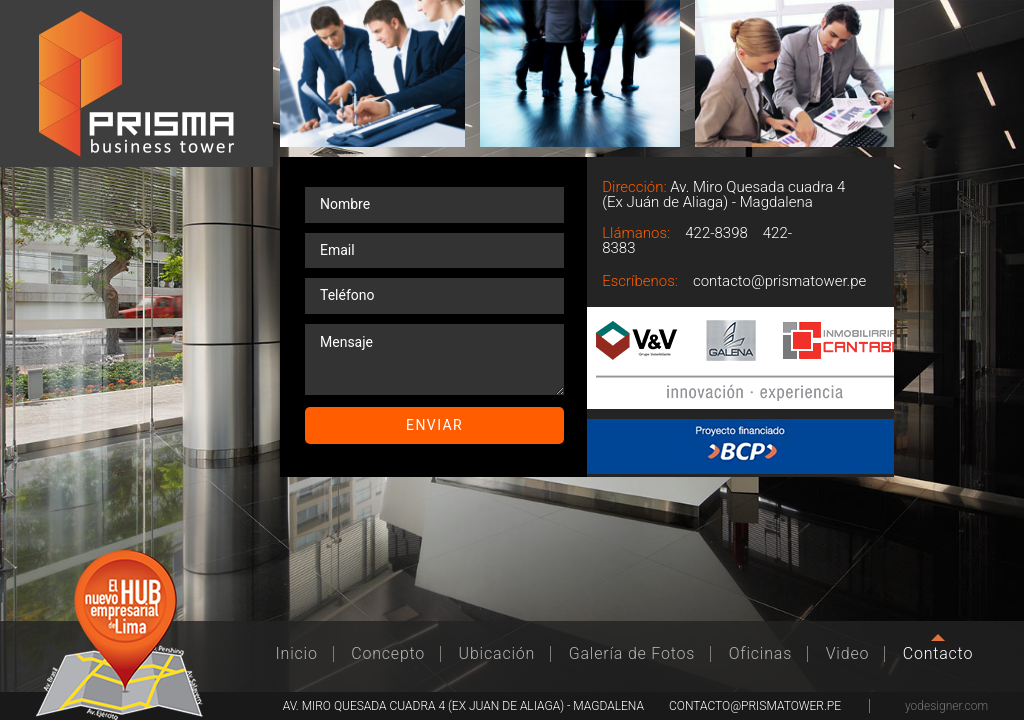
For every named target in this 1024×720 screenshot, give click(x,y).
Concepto (388, 653)
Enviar (434, 425)
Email (858, 269)
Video (848, 653)
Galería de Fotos (632, 653)
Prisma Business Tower (136, 83)
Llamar (858, 223)
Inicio (297, 653)
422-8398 (716, 233)
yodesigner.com (946, 706)
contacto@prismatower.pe (779, 281)
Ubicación (497, 653)
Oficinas (760, 653)
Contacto (938, 653)
